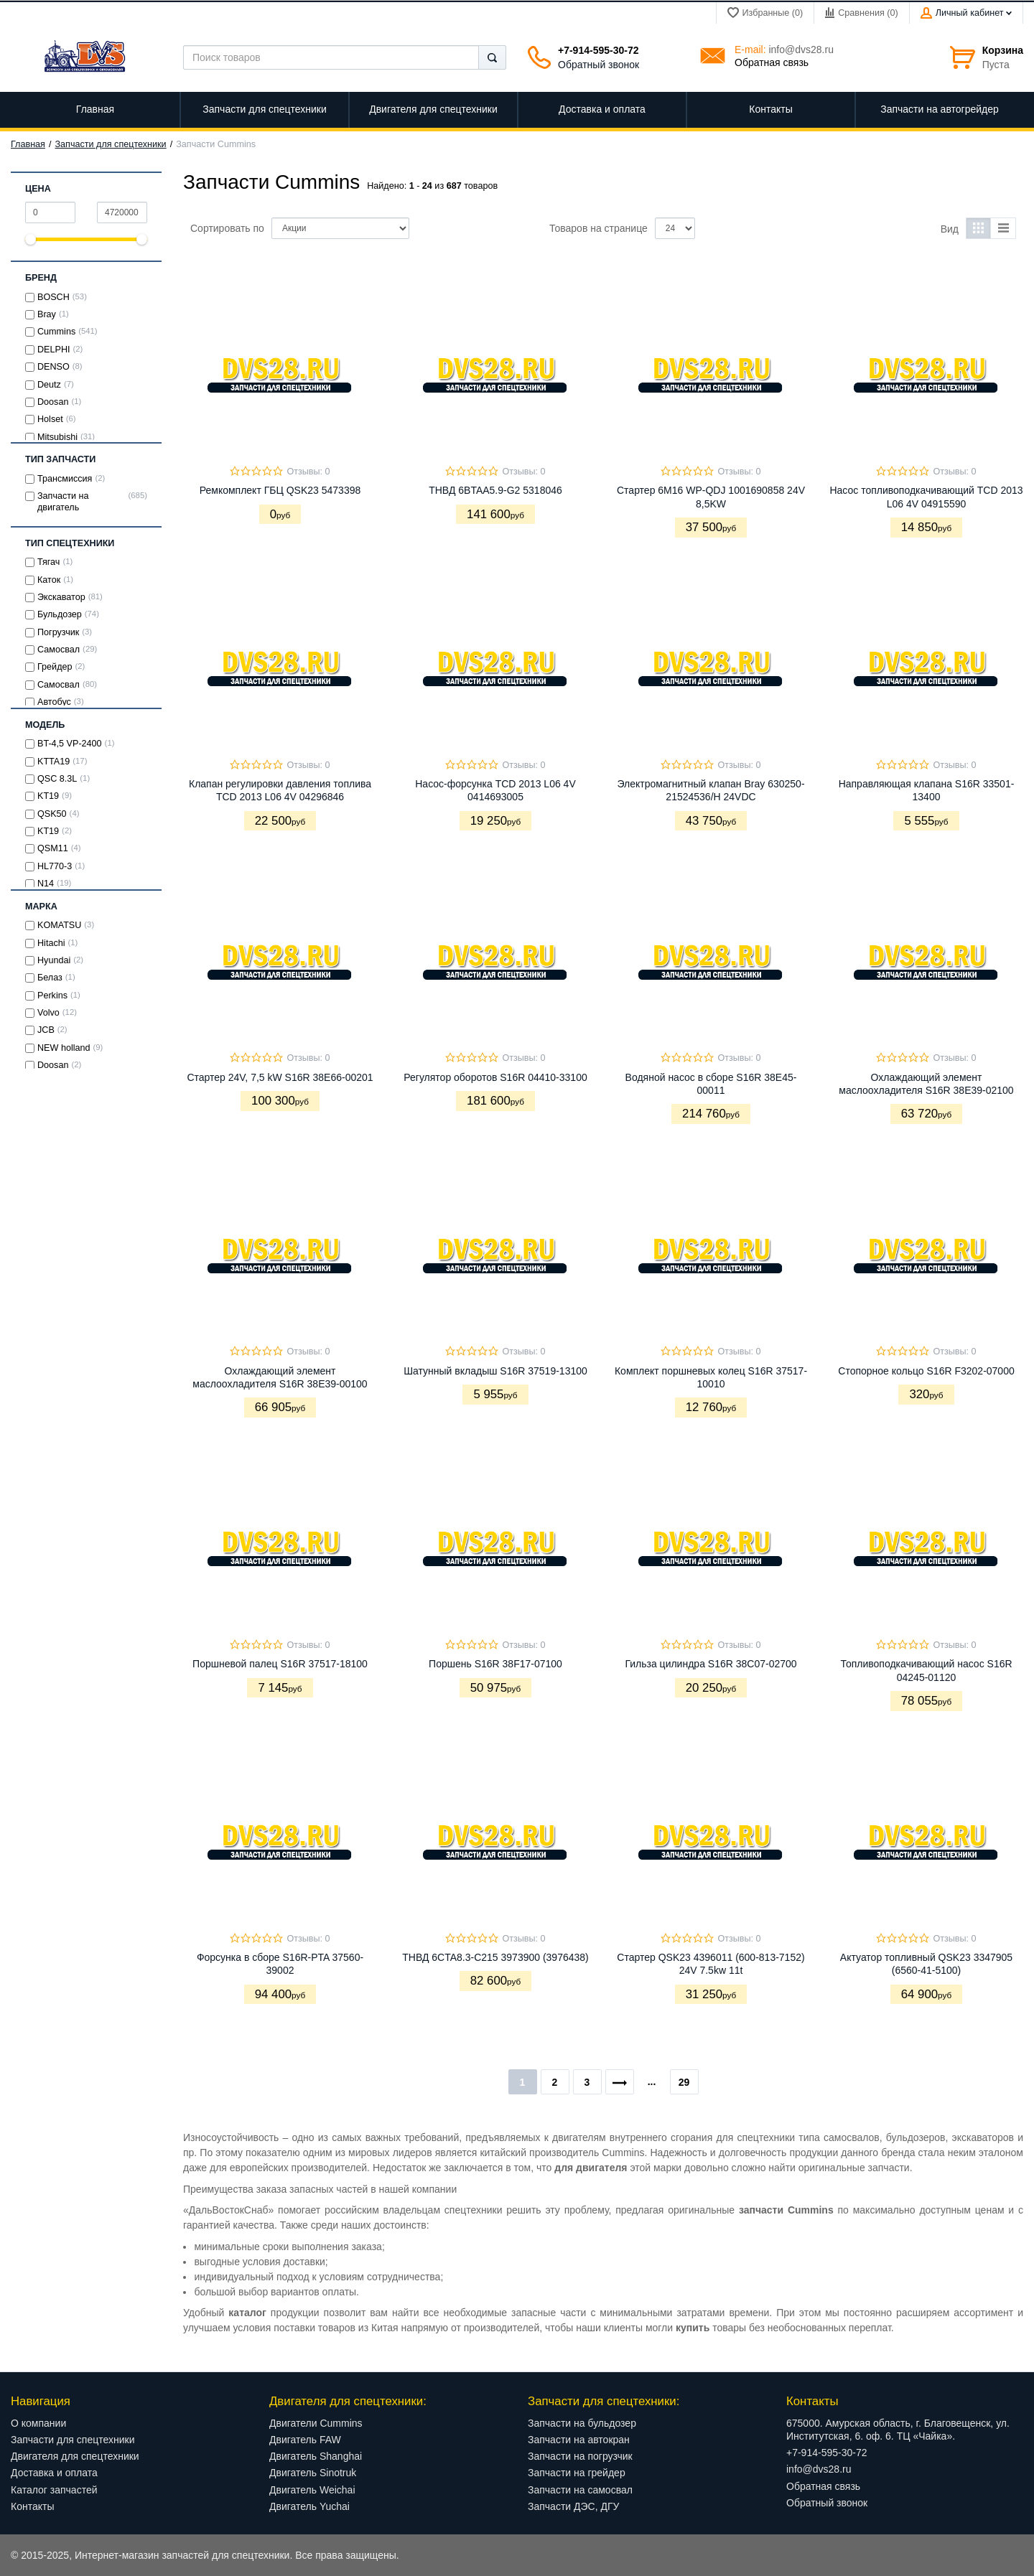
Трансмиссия (64, 479)
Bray (46, 314)
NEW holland (63, 1048)
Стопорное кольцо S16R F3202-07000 (926, 1371)
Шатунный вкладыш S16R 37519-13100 (495, 1371)
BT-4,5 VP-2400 (69, 744)
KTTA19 (53, 762)
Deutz (49, 385)
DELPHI (53, 350)
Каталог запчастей (54, 2490)
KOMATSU (59, 925)
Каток (48, 580)
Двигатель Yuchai (309, 2506)
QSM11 (52, 848)
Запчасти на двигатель (63, 501)
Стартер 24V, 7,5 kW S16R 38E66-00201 (280, 1077)
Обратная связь (772, 62)
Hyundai (53, 960)
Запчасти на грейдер (576, 2472)
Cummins (56, 332)
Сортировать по (227, 228)
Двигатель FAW (305, 2439)
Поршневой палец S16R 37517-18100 (280, 1663)
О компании (38, 2423)
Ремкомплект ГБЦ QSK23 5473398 (280, 490)
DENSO (53, 367)
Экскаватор (61, 597)
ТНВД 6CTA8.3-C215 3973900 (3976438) (495, 1957)
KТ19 (48, 796)
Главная (28, 144)
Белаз (49, 978)
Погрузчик (58, 632)
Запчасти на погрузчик (580, 2456)
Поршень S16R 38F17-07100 (495, 1663)
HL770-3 (54, 866)
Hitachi (51, 943)
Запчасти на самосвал (580, 2490)
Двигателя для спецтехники (75, 2456)
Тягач (48, 562)
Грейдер (55, 667)
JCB (46, 1030)
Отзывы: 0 (308, 472)
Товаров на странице (598, 228)
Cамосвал (58, 685)
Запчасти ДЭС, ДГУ (573, 2506)
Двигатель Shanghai (315, 2456)
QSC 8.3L (57, 779)
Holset (50, 419)
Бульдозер (59, 614)
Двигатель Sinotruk (312, 2472)
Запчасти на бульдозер (582, 2423)
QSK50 (52, 814)
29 (684, 2082)
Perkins (52, 995)
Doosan (52, 402)
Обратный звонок (598, 64)
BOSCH (53, 297)
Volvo (48, 1013)
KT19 (48, 831)
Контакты (32, 2506)
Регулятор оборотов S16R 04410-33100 (495, 1077)
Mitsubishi (57, 437)
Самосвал (58, 650)
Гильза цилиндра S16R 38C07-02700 (710, 1663)
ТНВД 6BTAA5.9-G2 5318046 (495, 490)
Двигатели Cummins (316, 2423)
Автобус (54, 702)
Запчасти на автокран (579, 2439)
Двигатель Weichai (312, 2490)
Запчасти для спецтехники (111, 144)
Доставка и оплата (54, 2472)
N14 (45, 884)
